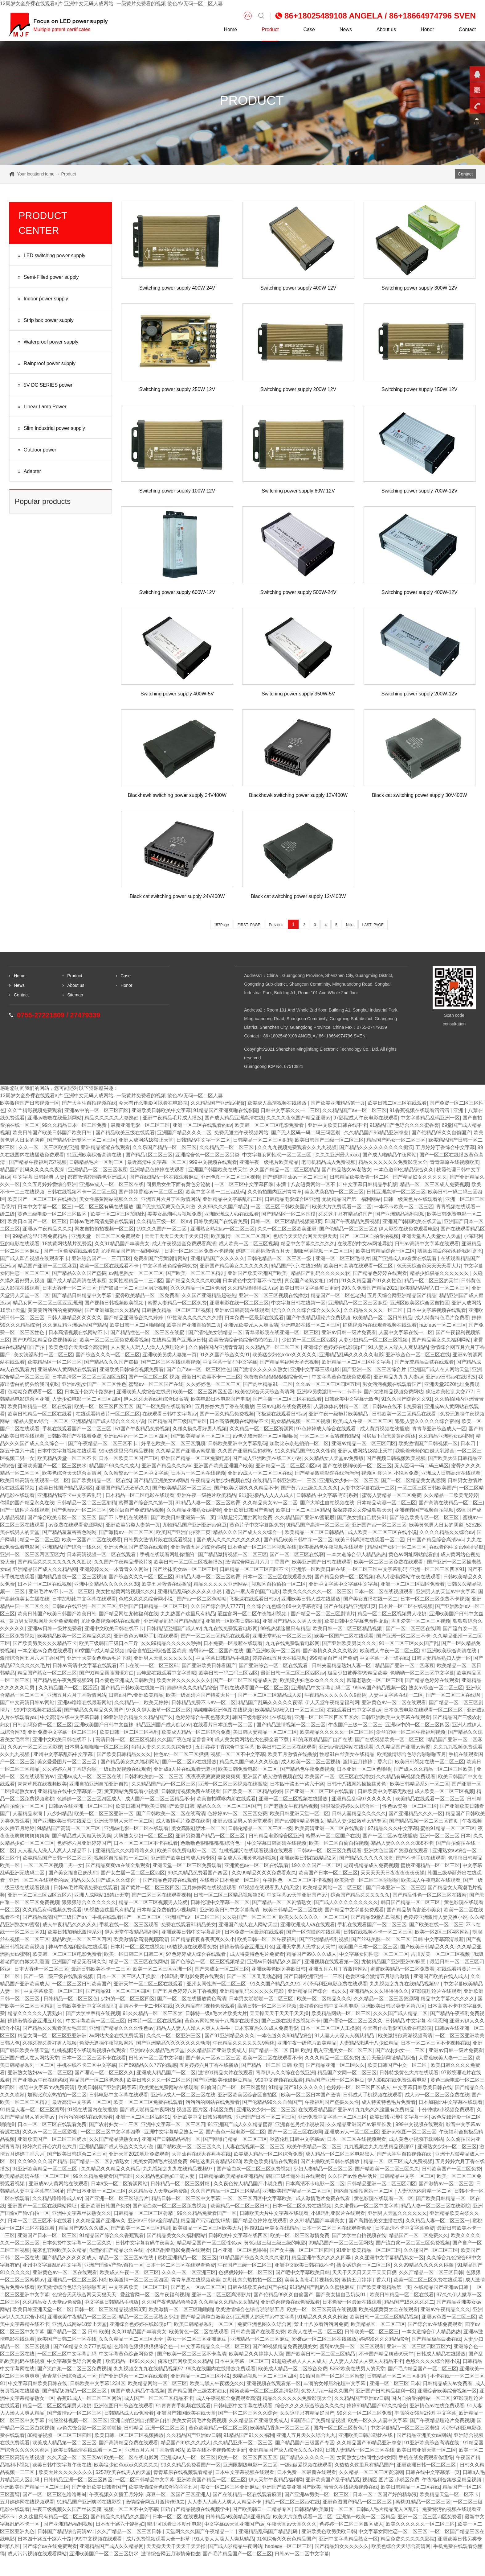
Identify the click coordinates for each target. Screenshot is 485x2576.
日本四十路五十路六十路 (297, 1784)
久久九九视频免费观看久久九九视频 (297, 1147)
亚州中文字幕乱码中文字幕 (64, 1754)
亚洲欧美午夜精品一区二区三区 (81, 2316)
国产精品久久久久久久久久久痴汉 (376, 1147)
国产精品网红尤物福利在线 (128, 1613)
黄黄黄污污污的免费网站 (55, 1310)
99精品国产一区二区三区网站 (340, 2242)
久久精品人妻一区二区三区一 (438, 2220)
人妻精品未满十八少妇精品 (42, 1813)
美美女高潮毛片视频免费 (174, 1214)
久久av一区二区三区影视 (35, 1747)
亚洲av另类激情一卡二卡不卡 (329, 1391)
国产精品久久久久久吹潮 (193, 1280)
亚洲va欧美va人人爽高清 (250, 1325)
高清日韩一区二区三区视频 (125, 1739)
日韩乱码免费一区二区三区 (42, 1724)
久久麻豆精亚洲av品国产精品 (75, 1325)
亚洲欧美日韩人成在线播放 (310, 1598)
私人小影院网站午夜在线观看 (408, 1576)
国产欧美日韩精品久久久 (124, 1754)
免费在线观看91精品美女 (188, 1924)
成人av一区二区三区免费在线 (437, 2094)
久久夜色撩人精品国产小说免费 (248, 2183)
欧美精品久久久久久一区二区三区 (337, 1732)
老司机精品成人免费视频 (328, 1162)
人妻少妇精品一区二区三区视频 (374, 1339)
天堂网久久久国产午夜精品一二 (200, 2531)
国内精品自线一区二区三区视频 (71, 1576)
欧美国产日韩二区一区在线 (66, 2339)
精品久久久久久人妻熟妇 (112, 1117)
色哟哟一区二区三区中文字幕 (422, 1672)
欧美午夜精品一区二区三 (314, 2146)
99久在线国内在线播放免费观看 (221, 2368)
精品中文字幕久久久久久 (308, 1243)
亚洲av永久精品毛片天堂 (157, 2050)
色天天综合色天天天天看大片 (429, 1265)
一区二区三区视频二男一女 (53, 1865)
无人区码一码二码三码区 (421, 1465)
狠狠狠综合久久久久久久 (89, 1902)
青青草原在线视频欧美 (454, 1162)
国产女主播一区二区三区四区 (133, 1872)
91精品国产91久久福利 (248, 2435)
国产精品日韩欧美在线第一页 (132, 1687)
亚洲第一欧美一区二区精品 (365, 2516)
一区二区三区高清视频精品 (329, 1436)
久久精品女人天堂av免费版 (334, 1458)
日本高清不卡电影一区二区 (314, 2183)
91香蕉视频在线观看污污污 (419, 1110)
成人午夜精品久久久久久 (70, 1924)
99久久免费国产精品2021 (369, 1288)
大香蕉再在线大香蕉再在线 (201, 2154)
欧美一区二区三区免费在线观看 (389, 1561)
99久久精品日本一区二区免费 (75, 1125)
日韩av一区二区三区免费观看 (329, 1850)
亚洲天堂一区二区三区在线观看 (149, 1983)
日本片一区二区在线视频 (198, 1473)
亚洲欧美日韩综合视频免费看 (132, 1369)
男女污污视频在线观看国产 (392, 1384)
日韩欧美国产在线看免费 (221, 1221)
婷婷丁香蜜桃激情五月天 (263, 1251)
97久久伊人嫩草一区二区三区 (158, 1710)
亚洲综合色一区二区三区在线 (418, 1354)
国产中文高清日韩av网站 (27, 1702)
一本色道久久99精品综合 (284, 2035)
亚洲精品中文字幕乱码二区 (232, 1199)
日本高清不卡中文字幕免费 (404, 2228)
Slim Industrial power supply (50, 428)
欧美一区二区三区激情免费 (299, 2235)
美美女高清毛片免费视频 (199, 2420)
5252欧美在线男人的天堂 (357, 2368)
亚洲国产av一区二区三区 (379, 1524)
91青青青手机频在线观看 (183, 2405)
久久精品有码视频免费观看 (405, 1776)
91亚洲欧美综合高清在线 (95, 1154)
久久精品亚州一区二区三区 (242, 2442)
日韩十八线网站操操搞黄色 (357, 1784)
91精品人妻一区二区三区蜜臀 (208, 1502)
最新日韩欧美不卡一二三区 (211, 1376)
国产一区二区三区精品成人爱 (245, 1680)
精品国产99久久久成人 (114, 1465)
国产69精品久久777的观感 (148, 2065)
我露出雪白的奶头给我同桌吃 (450, 1251)
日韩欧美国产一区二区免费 (451, 2168)
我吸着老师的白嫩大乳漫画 (424, 1450)
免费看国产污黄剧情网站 (160, 1258)
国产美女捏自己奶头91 (362, 1517)
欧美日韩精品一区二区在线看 (40, 1406)
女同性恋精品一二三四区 (136, 1280)
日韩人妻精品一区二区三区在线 (359, 2450)
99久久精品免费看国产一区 (207, 2213)
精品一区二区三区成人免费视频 (434, 1184)
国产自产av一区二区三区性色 (198, 1369)
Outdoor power (36, 450)
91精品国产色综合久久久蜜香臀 (404, 1125)
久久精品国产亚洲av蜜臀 (217, 1103)
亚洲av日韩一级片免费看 (349, 1332)
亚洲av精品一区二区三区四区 (364, 1443)
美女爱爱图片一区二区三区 (67, 1761)
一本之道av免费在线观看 (45, 1650)
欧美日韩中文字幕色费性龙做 (356, 1621)
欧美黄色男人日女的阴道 (436, 1524)
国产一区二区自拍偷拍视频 (369, 1236)
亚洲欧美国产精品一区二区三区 (296, 2191)
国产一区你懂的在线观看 (313, 1932)
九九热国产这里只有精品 (188, 1613)
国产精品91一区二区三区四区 (118, 1991)
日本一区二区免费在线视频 (302, 2205)
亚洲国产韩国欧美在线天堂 (217, 1169)
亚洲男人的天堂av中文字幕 (445, 1591)
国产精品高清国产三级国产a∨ (55, 1917)
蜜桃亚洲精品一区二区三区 (430, 1865)
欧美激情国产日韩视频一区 (29, 1103)
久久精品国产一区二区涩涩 (68, 1687)
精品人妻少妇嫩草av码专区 (356, 1821)
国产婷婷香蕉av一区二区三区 (295, 1177)
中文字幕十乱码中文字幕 (230, 1362)
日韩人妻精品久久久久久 (74, 1317)
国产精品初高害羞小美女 (414, 1909)
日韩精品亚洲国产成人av (173, 1628)
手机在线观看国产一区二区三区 (77, 1428)
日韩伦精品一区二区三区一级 (279, 1258)
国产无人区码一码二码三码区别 (306, 1132)
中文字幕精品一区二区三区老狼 (404, 2427)
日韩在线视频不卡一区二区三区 (81, 1191)
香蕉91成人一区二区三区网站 (89, 2398)
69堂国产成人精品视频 (99, 1650)
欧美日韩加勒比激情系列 (74, 1932)
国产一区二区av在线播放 (189, 1761)
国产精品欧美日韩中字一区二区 (297, 1539)
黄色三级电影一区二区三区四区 (53, 1214)
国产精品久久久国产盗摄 (79, 1273)
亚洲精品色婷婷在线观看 (157, 1169)
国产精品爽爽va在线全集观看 (118, 1865)
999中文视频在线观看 (213, 1162)
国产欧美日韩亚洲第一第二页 (183, 1517)
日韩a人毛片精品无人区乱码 (387, 2509)
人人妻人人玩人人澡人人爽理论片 (148, 1347)
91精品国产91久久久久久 (296, 2087)
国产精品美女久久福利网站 (441, 1339)
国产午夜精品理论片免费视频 (318, 1317)
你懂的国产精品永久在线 (27, 1502)
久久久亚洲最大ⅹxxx (337, 1154)
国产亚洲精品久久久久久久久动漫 (173, 2043)
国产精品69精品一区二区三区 (75, 2390)
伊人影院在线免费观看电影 (408, 1228)
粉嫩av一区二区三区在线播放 (324, 2339)
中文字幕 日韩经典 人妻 (39, 1177)
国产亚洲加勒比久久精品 (112, 1310)
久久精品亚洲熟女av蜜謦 (445, 1436)
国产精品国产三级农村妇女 (197, 2390)
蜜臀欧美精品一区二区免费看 (147, 1295)
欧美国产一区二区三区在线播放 (42, 1199)
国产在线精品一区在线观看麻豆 (163, 1177)
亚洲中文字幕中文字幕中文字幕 (343, 1584)
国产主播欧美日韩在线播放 (330, 2161)
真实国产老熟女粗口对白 (311, 1280)
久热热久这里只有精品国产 (364, 2464)
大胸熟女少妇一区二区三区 (143, 1835)
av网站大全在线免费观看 (116, 2035)
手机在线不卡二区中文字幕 (86, 2065)
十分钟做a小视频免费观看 (445, 2109)
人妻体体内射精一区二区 (341, 1406)
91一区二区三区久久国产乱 (409, 1643)
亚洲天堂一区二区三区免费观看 (106, 1236)
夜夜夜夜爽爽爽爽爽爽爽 (213, 1776)
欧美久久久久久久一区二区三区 (317, 1591)
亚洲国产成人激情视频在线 (272, 1776)
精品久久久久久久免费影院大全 (392, 1162)
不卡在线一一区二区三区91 (149, 1665)
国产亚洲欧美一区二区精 (273, 1650)
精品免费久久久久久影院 (408, 2538)
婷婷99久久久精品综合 (192, 1687)
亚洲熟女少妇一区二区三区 (348, 1480)
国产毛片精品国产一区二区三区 (422, 2368)
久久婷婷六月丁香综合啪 (69, 1769)
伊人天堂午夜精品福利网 (332, 1702)
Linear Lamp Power (41, 407)
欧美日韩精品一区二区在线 (292, 1909)
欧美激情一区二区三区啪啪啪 (366, 1880)
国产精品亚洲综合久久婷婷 (134, 1317)
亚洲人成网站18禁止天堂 (146, 1140)
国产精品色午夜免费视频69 (62, 1680)
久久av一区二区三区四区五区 (327, 1384)
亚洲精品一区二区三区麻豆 (97, 1169)
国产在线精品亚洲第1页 (350, 1606)
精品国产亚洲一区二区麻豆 (47, 1265)
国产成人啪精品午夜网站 (389, 1154)
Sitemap (75, 994)
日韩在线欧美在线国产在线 (257, 2287)
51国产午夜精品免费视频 (352, 1221)
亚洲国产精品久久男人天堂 (292, 1621)
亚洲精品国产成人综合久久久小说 (108, 1421)
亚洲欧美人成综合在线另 (143, 1391)
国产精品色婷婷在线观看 (380, 1273)
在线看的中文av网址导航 (364, 1243)
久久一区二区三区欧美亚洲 (48, 1147)
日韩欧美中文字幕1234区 (97, 2383)
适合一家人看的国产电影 (253, 1591)
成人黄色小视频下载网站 (416, 2139)
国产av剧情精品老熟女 (299, 1821)
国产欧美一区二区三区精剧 (195, 1273)
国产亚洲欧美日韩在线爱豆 (62, 1821)
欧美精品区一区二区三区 (54, 1362)
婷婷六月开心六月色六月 (49, 2146)
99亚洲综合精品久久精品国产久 (138, 1717)
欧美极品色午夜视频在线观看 (332, 1547)
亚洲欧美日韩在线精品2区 (307, 1858)
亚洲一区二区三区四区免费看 (413, 1584)
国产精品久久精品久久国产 (93, 1710)
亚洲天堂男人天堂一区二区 (123, 1821)
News (346, 29)
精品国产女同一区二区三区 (396, 1547)
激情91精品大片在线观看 (225, 2072)
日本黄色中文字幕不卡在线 (252, 1280)
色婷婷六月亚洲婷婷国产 (84, 1843)
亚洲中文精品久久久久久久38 (106, 1584)
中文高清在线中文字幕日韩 (70, 1717)
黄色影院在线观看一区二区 (383, 2198)
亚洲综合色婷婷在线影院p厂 (334, 1347)
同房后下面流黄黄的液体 (388, 1436)
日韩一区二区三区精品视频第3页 (286, 1221)
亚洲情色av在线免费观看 (437, 2405)
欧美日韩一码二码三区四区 (228, 1672)
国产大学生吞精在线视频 (93, 2013)
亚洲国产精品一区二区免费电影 (195, 1458)
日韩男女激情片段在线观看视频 (159, 1539)
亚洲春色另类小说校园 (299, 2124)
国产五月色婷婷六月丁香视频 (185, 1991)
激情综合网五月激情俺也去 (155, 2501)
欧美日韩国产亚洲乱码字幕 (107, 2087)
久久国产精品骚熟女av (114, 2139)
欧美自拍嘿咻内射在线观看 (226, 1798)
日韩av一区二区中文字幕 (155, 2057)
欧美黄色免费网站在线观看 (168, 2087)
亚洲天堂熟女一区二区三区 (282, 1635)
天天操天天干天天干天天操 (279, 2013)
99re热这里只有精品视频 (126, 1450)
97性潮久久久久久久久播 (194, 1317)
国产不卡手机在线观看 (123, 1517)
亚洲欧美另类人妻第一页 (169, 1354)
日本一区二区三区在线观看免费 (277, 1576)
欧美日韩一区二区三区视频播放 (188, 1561)
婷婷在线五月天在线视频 (279, 1658)
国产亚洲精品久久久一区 (416, 1813)
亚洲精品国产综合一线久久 (71, 1547)
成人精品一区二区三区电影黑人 (339, 2154)
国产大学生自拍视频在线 (89, 1103)
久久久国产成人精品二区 (400, 2013)
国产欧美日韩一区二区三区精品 (321, 2353)
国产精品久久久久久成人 (69, 2257)
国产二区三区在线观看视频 (170, 1362)
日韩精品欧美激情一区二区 (360, 1177)
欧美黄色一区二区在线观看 (198, 2331)
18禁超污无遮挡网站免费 (245, 1517)
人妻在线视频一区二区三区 (254, 2146)
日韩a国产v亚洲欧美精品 (136, 1695)
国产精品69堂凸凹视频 (376, 1917)
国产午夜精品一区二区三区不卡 (103, 1443)
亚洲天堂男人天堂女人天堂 (431, 1236)
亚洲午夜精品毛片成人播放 (172, 1117)
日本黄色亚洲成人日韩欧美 (124, 1680)
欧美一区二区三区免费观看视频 (114, 1339)
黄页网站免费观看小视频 (131, 1791)
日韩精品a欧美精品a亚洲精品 (231, 2176)
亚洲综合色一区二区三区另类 (207, 1154)
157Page (221, 925)
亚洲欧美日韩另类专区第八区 (393, 2006)
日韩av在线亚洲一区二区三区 (84, 1606)
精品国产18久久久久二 (409, 2302)
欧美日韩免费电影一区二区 (247, 1769)
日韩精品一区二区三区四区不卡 (254, 1569)
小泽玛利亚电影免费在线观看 (192, 1976)
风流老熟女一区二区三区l (374, 1680)
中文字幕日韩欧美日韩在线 (422, 2087)
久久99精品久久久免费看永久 (263, 1872)
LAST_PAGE (373, 925)
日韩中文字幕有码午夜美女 (144, 2242)
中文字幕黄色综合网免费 (170, 1265)
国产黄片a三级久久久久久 (309, 1487)
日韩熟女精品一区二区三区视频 (177, 1310)
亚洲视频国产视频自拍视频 (424, 1510)
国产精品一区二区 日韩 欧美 (280, 2050)
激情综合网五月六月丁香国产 (257, 1561)
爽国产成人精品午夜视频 (138, 2390)
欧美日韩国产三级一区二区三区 (329, 1140)
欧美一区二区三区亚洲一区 (103, 1813)
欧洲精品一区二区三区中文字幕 (357, 1362)
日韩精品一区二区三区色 (70, 1998)
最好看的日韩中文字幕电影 (328, 2006)
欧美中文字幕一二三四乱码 (215, 1191)
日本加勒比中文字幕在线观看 (84, 1598)
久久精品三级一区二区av (164, 1221)
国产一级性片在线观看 (24, 1510)
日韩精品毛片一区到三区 (96, 1162)
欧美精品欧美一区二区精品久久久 (74, 1635)
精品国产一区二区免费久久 (418, 2235)
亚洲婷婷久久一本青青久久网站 (114, 1569)
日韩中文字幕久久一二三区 (290, 1110)
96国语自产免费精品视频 (136, 1510)
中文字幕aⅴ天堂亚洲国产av (234, 2524)
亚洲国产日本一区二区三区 (265, 2117)
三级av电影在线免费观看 (284, 1406)
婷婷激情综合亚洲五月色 (247, 1946)
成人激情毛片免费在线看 (183, 1821)
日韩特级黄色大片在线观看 (408, 2072)
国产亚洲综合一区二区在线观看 (274, 1665)
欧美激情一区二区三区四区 (240, 1236)
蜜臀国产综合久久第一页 (146, 1502)
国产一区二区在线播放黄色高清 (191, 1998)
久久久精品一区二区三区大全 (131, 2339)
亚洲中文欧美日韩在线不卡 (337, 1125)
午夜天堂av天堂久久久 (291, 2524)
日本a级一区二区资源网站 (119, 2183)
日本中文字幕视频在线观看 (436, 1310)
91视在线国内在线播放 (92, 2109)
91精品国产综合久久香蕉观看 (111, 2235)
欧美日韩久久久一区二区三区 (159, 2080)
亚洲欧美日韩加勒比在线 (366, 2435)
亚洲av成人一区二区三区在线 (111, 1184)
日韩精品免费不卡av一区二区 (203, 1702)
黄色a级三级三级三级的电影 (275, 2242)
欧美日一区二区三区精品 (303, 1510)
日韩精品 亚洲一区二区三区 (155, 2427)
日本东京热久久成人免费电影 (266, 2028)
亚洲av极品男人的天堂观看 (242, 1821)
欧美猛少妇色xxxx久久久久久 (284, 1354)
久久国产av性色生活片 (352, 2176)
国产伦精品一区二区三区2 (347, 1228)
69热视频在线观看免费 (192, 1946)
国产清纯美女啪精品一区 (215, 1332)
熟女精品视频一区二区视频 (300, 1421)
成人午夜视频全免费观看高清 (184, 1243)
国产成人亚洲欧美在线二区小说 (266, 1458)
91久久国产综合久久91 (224, 1354)
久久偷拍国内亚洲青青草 (274, 1191)
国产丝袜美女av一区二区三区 (185, 1569)
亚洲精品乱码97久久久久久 (362, 1798)
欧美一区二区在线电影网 (131, 2457)
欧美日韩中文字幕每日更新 (309, 1288)
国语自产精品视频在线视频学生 (195, 2509)
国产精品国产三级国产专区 (177, 1421)
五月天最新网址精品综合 (388, 2057)
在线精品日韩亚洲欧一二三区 (284, 1480)
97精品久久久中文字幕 (393, 1828)
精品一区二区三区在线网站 (138, 1961)
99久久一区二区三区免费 (364, 2413)
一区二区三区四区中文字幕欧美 (258, 2198)
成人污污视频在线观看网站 (37, 2553)
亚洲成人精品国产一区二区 (166, 2072)
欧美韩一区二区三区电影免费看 (270, 1125)
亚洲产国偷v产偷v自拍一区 (113, 2265)
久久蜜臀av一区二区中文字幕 (136, 1473)
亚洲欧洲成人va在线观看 (231, 1214)
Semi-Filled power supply (47, 277)
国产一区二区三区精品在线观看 (215, 1635)
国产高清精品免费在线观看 (128, 2442)
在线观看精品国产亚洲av (325, 2109)
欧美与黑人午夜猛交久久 (217, 2383)
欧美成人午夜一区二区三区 (362, 1421)
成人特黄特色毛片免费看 (442, 1317)
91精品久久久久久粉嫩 (322, 2316)
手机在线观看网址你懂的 (167, 1554)
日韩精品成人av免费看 (447, 2383)
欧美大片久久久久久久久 (184, 1680)
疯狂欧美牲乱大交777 (450, 1391)
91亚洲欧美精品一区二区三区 (46, 2168)
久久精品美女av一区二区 (270, 1502)
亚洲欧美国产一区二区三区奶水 (52, 1465)
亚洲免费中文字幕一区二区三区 (62, 1732)
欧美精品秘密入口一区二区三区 (434, 1288)
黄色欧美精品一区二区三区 (218, 2427)
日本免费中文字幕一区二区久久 (77, 2242)
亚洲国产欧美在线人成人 (441, 1976)
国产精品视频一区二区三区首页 (424, 1821)
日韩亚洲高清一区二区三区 (396, 1191)
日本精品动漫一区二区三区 (386, 1502)
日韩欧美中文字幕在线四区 (237, 2235)
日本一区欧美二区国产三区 (128, 1458)
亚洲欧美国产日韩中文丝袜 (103, 1724)
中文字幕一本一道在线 (384, 1658)
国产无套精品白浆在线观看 (424, 1362)
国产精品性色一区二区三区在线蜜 (147, 1332)
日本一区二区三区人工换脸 (127, 1976)
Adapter (28, 471)
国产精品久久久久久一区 (307, 2457)
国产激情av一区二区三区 (126, 1532)
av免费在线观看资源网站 (75, 1524)
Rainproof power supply (45, 364)
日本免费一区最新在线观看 (254, 1317)
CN (247, 16)
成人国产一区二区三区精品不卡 (159, 1798)
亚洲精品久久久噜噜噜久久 (125, 1850)
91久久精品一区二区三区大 (152, 2013)
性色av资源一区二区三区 (409, 1806)
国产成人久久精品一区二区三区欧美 (434, 1769)
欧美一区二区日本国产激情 (310, 2094)
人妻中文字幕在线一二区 (406, 1332)
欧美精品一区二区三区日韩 (240, 2205)
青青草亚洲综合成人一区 (439, 1428)
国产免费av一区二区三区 (79, 1510)
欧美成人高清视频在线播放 (277, 1103)
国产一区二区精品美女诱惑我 (413, 1480)
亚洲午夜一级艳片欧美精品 (269, 1162)
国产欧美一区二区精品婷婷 (252, 1791)
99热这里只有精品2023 (215, 2161)
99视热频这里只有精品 (285, 1628)
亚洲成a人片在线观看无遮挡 (185, 1769)
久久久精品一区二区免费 (198, 1288)
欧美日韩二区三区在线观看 (397, 1103)
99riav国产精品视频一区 (379, 1687)
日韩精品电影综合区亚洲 (292, 1199)
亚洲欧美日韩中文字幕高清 (230, 1909)
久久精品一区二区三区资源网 (262, 1428)
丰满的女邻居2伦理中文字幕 (335, 2383)
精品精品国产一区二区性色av (209, 2242)
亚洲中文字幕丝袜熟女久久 (81, 2213)
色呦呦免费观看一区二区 (35, 1391)
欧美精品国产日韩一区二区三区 (57, 1858)
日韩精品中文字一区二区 (203, 1140)
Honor (427, 29)
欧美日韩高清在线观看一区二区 (359, 1265)
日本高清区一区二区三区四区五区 (89, 1376)
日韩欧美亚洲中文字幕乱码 (237, 1443)
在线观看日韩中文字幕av (169, 1413)
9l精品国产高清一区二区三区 (317, 1524)
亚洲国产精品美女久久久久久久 (234, 1265)
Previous (276, 925)
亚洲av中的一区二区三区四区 (96, 1110)
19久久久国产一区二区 (162, 1228)
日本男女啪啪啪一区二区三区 (97, 1747)
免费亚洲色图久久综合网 (264, 2324)
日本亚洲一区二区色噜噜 (364, 1769)
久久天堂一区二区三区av (74, 2457)
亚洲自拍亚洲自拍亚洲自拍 (98, 1784)
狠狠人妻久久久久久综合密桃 (427, 1421)
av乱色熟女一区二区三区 (136, 1273)
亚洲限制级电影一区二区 (250, 2464)
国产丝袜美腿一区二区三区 (380, 1939)
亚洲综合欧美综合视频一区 (447, 2390)
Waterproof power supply (47, 342)
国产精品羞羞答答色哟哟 (69, 1532)
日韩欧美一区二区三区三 (371, 2331)
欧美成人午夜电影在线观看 (430, 1880)
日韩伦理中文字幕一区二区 (220, 1902)
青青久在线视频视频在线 (351, 2487)
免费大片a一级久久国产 (327, 2390)
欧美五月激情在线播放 (166, 1584)
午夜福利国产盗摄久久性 (332, 2102)
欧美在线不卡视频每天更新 (216, 2450)
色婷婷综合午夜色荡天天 (203, 1717)
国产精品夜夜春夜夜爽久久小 (203, 1939)
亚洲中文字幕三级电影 (315, 1369)
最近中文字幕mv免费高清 (47, 2087)
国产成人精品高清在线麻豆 (76, 1280)
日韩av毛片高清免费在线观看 (101, 1221)
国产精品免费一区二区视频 (344, 1576)
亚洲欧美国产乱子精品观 (333, 2479)
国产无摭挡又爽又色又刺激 (165, 1206)
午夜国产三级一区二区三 (355, 1724)
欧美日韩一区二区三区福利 (129, 1732)
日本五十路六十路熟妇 (89, 1391)
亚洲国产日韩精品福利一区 (171, 2139)
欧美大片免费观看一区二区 (341, 1206)
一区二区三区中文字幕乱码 (377, 1569)
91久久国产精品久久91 (275, 1983)
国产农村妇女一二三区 (400, 2050)
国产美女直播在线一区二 (370, 1598)
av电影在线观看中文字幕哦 (166, 1672)
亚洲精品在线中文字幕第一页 (70, 1791)
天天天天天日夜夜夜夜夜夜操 (393, 1872)
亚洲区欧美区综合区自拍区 (419, 1302)
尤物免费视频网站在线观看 (111, 1621)
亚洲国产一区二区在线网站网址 (43, 2205)
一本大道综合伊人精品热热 (356, 1554)
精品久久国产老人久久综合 (249, 1761)
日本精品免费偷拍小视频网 (167, 1909)
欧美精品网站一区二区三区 (333, 1887)
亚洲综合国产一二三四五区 (101, 1258)
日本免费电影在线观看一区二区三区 (424, 1710)
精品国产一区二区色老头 (338, 1295)
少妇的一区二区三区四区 (309, 1339)
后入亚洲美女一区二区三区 (343, 2050)
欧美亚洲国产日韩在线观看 (321, 1561)
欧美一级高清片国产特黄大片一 (200, 1695)
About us (386, 29)
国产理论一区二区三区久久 (352, 2020)
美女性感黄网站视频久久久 (108, 1199)
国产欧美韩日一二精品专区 (261, 2509)
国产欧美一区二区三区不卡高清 (191, 2353)
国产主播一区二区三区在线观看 (287, 1399)
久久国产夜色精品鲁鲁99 (184, 1739)
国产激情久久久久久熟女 (260, 1369)
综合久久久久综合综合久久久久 (306, 1310)
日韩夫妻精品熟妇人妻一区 (441, 1658)
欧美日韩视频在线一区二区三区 (429, 1761)
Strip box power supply (45, 320)
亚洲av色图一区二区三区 (409, 2131)
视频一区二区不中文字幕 (238, 1754)
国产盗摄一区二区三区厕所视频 (133, 1288)
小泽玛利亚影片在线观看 (338, 2213)
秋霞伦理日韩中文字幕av (297, 2139)
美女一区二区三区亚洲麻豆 (197, 2339)
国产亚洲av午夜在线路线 (40, 2080)
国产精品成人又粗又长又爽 (81, 1835)
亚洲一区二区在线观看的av (202, 1125)
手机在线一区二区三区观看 (128, 1924)
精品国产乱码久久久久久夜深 (32, 1169)
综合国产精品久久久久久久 (360, 1895)
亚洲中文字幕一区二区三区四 (173, 2124)
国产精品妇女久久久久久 (420, 1177)
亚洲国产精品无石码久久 (123, 1487)
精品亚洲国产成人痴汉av (163, 1724)
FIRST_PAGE (249, 925)
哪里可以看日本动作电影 (174, 2524)
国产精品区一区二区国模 (288, 1214)
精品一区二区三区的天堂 (431, 1280)
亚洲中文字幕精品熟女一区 (173, 2131)
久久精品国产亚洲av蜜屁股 (185, 1450)
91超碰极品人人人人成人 (266, 1495)
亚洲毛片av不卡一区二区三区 (61, 1591)
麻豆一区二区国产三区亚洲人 (178, 2494)
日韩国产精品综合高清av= (435, 1539)
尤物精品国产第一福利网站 (351, 1199)
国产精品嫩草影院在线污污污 (327, 1473)
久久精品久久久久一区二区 (374, 1310)
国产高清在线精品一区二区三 (451, 1502)
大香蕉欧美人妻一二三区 (445, 2057)
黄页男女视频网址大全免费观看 (43, 1621)
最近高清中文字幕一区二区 (156, 1162)
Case (309, 29)
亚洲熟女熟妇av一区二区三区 (222, 1228)
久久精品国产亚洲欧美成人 (216, 2050)
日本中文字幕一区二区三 (45, 1206)
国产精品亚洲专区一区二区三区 (81, 1140)
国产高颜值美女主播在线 (375, 2220)
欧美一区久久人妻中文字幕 (377, 2420)
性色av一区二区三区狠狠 (181, 1754)
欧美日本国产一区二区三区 (37, 1221)
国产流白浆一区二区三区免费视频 (254, 2168)
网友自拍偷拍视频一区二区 (104, 1228)
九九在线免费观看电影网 (230, 1628)
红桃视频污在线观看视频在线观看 (380, 1325)
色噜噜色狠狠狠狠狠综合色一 (276, 1376)
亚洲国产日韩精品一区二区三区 (153, 1606)
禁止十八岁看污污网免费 (321, 2324)
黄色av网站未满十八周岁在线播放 (222, 2020)
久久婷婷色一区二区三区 (213, 1384)
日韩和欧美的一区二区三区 (153, 1776)
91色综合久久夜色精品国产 (286, 2538)
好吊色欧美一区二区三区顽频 (173, 1443)
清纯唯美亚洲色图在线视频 (222, 1710)
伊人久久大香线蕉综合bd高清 (156, 1399)
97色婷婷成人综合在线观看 (326, 1428)
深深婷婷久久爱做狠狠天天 (362, 1510)
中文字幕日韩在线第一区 (298, 1302)
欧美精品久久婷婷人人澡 (256, 2353)
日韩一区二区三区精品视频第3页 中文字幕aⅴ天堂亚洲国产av (261, 1895)
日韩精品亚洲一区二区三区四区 (381, 2183)
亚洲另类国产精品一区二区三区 (211, 1835)
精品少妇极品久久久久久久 (440, 1273)
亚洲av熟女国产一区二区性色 (94, 1384)
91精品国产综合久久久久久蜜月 (254, 2257)
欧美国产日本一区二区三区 (328, 1872)
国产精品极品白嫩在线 (436, 2339)
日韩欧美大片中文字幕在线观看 (273, 2213)
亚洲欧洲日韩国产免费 (248, 1510)
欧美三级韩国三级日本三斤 (108, 1643)
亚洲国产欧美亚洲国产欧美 (258, 1273)
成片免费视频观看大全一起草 (158, 2538)
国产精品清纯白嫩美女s (207, 2316)
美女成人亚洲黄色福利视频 (247, 1858)
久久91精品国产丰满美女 (122, 1243)
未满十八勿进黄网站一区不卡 (308, 1184)
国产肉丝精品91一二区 (268, 1384)
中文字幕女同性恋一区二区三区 (277, 1154)
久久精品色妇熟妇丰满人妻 (165, 2176)
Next (350, 925)
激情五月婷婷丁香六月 (367, 1761)
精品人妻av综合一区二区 (41, 1421)
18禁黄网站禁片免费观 (67, 1243)
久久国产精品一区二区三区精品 (284, 1169)
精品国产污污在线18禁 (296, 1265)
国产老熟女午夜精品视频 (291, 1806)
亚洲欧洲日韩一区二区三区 (427, 2464)
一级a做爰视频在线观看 (125, 1769)
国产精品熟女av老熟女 (346, 1169)
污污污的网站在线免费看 (212, 2102)
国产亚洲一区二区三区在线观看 (320, 1791)
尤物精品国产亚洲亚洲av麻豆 (194, 1524)
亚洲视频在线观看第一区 (331, 1961)
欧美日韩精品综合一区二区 (385, 1251)
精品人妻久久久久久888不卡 (402, 1843)
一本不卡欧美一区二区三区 (403, 1206)
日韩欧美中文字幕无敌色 (351, 1399)
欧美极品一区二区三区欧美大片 (207, 2228)
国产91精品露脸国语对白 (106, 1672)
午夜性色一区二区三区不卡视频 (297, 1880)
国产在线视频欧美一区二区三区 (357, 1465)
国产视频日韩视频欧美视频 (114, 1302)
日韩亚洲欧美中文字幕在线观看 (395, 1717)
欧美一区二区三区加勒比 (118, 1214)
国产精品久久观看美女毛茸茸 (54, 2028)
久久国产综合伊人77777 (217, 1606)
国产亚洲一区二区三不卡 (403, 1635)
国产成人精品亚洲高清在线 (234, 1117)
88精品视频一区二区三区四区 (264, 2376)
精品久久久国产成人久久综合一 (247, 1532)
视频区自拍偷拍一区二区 (279, 1584)
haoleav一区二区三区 (442, 1325)
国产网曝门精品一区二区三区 (235, 2139)
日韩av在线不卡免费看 (397, 1406)
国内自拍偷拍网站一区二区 (364, 2191)
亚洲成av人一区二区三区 (351, 2131)
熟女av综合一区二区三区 (436, 1687)
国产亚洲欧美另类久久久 (349, 1643)
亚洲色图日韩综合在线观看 (123, 2405)
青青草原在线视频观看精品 (183, 2472)
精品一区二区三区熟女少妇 (148, 2316)
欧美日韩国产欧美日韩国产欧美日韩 (53, 1132)
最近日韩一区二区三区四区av (293, 1672)
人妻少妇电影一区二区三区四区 (86, 1399)
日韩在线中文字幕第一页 (433, 2472)
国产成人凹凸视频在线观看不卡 (34, 1258)
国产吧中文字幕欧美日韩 (302, 2272)
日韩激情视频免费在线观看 (190, 1791)
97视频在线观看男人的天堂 (269, 1887)
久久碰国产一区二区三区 (249, 1917)
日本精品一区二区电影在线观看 (139, 1495)
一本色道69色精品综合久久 (404, 1169)
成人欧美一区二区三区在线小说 (382, 1532)
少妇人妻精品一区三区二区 (323, 2168)
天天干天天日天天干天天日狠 (177, 1236)
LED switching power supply (50, 256)
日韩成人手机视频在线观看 (372, 2094)
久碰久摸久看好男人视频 (200, 1428)
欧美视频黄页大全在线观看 (388, 2309)
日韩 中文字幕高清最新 (438, 1939)
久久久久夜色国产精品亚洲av (298, 1117)
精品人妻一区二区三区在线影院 (435, 2205)
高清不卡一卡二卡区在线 (146, 2006)
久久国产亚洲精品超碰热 (209, 1295)
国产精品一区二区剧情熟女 (281, 1902)
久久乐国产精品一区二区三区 (164, 1147)
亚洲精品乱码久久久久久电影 (351, 1354)
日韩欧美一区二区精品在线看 (404, 1413)
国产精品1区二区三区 (149, 1154)
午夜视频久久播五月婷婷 (116, 2494)
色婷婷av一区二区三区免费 (237, 1813)
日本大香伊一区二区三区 (69, 1288)
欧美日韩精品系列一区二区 (419, 1784)
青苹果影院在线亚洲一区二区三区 (282, 1332)
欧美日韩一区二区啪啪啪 (137, 1325)
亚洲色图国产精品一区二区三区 (358, 2501)
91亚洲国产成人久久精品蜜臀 (240, 2124)
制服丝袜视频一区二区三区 (323, 1251)
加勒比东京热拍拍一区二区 (299, 1443)
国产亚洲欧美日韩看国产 (209, 1665)
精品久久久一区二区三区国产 (229, 1806)
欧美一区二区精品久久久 (324, 1998)
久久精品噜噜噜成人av (252, 1288)
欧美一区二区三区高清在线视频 (321, 2309)
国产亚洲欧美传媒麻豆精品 (222, 2080)
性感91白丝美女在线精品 (347, 1754)
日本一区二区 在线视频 (177, 2516)
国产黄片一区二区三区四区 (150, 1887)
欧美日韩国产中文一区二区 (398, 2065)
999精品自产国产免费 (333, 1658)
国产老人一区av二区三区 (213, 2057)
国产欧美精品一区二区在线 (101, 1480)
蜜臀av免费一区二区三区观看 (352, 2346)
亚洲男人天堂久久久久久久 (163, 1658)
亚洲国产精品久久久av (166, 1465)
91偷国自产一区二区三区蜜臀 (233, 2087)
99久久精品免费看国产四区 (198, 1872)
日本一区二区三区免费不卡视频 (198, 1251)
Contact (467, 29)
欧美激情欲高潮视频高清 (141, 1939)
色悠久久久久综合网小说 (146, 1598)
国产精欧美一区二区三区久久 (189, 2146)
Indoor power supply (42, 299)
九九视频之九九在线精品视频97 (405, 1983)
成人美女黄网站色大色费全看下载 (252, 1739)
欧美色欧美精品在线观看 (271, 2161)
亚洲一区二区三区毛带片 (343, 1258)
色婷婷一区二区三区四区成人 (89, 1798)
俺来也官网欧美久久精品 (59, 2250)
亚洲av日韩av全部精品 (153, 2220)
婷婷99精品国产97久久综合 (377, 2405)
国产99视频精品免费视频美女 (45, 1339)
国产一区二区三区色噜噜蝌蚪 (54, 2494)
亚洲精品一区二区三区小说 (77, 2279)
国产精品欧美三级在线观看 (125, 1132)
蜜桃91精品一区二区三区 (447, 1828)
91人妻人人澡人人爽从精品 (398, 1347)
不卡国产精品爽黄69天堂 (386, 2353)
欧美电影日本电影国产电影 (220, 1399)
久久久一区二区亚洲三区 (174, 2035)
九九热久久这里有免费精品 (384, 2109)
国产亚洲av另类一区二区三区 (317, 2494)
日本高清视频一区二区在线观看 (102, 1554)
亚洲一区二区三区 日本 (445, 1835)
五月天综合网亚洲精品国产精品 (401, 1295)
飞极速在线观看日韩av (281, 1413)
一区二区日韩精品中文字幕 (144, 2479)
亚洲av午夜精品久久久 (47, 1228)
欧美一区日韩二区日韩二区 (133, 1954)
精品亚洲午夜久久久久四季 (321, 2257)
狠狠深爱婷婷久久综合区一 (350, 1806)
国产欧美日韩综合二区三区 (76, 2154)
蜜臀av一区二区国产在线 (156, 1384)
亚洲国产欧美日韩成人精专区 (183, 1858)
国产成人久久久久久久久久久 (229, 1539)
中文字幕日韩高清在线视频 (276, 1843)
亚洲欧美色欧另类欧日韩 (278, 1969)
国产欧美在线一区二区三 (436, 1924)
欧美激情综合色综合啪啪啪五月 (244, 1339)
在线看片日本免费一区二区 (223, 1724)
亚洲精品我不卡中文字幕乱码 (70, 1495)
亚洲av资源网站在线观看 (346, 1747)
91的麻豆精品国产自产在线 (323, 1739)
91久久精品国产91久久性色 (371, 1280)
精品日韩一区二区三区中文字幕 (185, 2198)
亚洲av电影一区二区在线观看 (136, 1828)
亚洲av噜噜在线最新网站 (54, 1117)
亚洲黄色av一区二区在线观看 (394, 1702)
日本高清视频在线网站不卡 (78, 1332)
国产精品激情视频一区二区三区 (232, 1554)
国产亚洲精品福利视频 (400, 1214)
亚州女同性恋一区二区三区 (217, 1983)
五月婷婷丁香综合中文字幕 (445, 1147)
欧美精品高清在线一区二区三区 (35, 2176)
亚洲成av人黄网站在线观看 (67, 1369)
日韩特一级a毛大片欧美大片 (216, 2013)
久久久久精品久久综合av (447, 1532)
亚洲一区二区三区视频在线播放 (273, 1295)
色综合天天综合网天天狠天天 (305, 1236)
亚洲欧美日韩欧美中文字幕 (161, 1110)
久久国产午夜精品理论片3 (122, 1561)
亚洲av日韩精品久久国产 (274, 1961)
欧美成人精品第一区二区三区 (64, 2442)
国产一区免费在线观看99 (70, 1251)
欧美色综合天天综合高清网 (78, 1347)
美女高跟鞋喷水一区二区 (198, 1828)
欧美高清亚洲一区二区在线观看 (330, 1828)
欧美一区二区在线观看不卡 (109, 1265)
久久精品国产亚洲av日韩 (361, 2398)
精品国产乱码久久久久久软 (320, 1273)
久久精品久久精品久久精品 (110, 2168)
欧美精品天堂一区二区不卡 (66, 1458)
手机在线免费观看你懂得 (426, 2457)
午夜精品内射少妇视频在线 (220, 1480)
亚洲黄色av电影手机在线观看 (146, 1635)
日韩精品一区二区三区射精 (262, 1140)
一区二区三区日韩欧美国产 (280, 1206)
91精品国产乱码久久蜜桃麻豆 (322, 2287)
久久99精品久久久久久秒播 (171, 1643)
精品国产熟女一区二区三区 (396, 1140)
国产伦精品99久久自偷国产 (441, 1132)
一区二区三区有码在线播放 (103, 1206)
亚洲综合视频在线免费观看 (290, 2302)
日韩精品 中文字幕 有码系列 (327, 1495)
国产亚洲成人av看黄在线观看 (405, 1258)
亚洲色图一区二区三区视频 (230, 1177)
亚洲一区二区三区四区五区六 (32, 1554)
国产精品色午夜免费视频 (307, 1769)
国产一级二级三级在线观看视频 (59, 1976)
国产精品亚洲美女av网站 (160, 1480)
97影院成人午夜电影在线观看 (365, 1117)
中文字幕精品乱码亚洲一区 (430, 1117)
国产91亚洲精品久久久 (230, 2035)
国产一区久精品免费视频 (227, 1413)
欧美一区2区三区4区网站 (442, 1932)
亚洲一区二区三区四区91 (437, 1569)
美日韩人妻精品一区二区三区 (265, 1732)
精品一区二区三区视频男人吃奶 (391, 1613)
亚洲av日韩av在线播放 (451, 1376)
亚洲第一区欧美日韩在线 (318, 1569)
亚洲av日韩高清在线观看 (242, 1310)
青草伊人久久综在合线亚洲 (285, 2072)
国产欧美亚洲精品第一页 (338, 1103)
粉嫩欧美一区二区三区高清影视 (264, 2390)
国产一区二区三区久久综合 (247, 2413)
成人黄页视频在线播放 (384, 1428)
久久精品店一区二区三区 (227, 1147)
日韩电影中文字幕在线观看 (118, 2094)
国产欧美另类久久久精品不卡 (246, 1487)
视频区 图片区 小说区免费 (389, 1473)
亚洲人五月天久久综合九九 (306, 2435)
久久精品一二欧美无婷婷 (451, 1495)
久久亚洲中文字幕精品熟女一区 (389, 2257)
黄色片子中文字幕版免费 (257, 1524)
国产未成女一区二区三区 (222, 1969)
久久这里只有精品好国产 (345, 1214)
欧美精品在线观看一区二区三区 (429, 1798)
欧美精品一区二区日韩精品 (382, 1317)
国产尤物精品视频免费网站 (393, 1391)
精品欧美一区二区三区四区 (81, 1939)
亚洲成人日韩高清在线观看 (450, 1473)
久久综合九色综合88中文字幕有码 (284, 1606)
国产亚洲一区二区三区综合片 (374, 1369)
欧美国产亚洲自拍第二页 (194, 1325)
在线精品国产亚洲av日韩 (179, 1339)
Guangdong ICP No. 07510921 (273, 1066)
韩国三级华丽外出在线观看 (261, 1717)
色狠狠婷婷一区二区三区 (245, 2272)
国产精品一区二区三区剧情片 (323, 1613)
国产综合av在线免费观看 (435, 2324)
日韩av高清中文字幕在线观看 (427, 1243)
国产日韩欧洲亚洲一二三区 (313, 1976)
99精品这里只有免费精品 (41, 1236)
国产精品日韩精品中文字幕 (82, 1295)
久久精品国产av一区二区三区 (354, 1110)
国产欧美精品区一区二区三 (200, 1436)
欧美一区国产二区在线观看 (91, 1539)
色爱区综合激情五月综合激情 (378, 1976)
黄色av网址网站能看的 (413, 1554)
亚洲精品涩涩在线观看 (105, 1147)
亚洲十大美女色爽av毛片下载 (99, 1658)
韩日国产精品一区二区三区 (411, 1902)
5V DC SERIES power (44, 385)
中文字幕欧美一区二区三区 (53, 1991)
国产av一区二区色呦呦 (201, 1598)
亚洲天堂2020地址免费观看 (139, 2154)
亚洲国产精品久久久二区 (184, 1132)
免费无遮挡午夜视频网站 (241, 1132)
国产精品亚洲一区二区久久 (335, 2065)
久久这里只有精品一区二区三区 (53, 2516)
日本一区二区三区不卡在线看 (146, 1843)
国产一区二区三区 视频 (153, 1376)
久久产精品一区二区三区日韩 (431, 2272)
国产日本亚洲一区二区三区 (395, 1887)
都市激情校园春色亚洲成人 (97, 1177)
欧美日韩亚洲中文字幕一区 (399, 2117)
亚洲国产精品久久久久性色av (121, 2028)
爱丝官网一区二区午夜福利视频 (253, 1613)
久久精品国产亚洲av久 (100, 2220)
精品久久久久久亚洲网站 (221, 1584)
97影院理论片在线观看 (436, 1991)
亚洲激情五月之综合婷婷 (198, 1547)
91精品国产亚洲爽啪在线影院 (225, 1110)
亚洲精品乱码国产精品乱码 (173, 1621)
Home (230, 29)
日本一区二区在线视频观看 (383, 1591)
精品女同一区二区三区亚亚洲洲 (47, 1302)
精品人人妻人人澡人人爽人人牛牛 (193, 2028)
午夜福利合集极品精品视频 (452, 2479)
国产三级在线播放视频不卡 (290, 2020)
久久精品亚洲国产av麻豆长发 (360, 2124)
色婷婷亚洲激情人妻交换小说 (435, 1917)
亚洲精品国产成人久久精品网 (45, 1569)
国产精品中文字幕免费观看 (354, 1909)
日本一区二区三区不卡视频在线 (435, 2043)
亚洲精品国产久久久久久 (217, 1258)
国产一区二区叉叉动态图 (254, 1976)
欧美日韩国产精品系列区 (66, 1487)
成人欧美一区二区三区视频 (248, 1243)
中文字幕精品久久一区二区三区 (215, 2346)
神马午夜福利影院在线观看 (78, 1946)
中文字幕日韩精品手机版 (370, 1184)
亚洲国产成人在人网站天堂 (439, 1369)
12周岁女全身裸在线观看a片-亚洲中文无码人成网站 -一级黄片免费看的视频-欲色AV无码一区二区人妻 (111, 3)
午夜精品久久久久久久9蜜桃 (335, 1695)
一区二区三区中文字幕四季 (244, 1184)
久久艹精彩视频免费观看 (35, 1110)
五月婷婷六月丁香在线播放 (224, 1406)
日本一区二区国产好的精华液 (385, 2494)
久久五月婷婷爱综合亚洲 (49, 1184)
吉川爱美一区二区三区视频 (420, 1621)
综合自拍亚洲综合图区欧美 (156, 1650)
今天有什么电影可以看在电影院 (153, 1103)
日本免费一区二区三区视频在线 (261, 1547)
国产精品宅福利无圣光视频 (289, 1362)
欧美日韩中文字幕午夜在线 (62, 2464)
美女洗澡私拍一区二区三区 (334, 1191)
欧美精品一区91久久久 (130, 2361)
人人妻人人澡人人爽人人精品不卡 (55, 1850)
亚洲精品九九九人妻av (398, 1376)
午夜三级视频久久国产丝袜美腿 (66, 2509)
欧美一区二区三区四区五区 (202, 1391)
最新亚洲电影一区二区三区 (140, 1125)
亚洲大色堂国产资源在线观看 (136, 1547)
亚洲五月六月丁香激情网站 (170, 1199)
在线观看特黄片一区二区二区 (108, 1413)
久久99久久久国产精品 (223, 1206)
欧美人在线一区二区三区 (315, 2331)
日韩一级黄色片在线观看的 (412, 1199)
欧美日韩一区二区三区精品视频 (348, 1628)
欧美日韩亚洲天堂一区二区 (299, 1813)
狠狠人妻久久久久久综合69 (162, 1747)
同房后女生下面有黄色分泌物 (179, 1184)
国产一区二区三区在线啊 (297, 1554)
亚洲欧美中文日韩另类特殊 (203, 2117)
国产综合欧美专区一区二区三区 (61, 1517)
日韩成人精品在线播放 (441, 2353)
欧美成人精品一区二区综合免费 (195, 1732)
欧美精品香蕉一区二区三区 (280, 2427)
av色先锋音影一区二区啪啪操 (265, 1436)
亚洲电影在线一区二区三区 (239, 1302)
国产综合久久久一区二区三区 (108, 1354)
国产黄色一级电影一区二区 (235, 2131)
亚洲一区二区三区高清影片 (221, 2294)
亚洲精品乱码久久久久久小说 (190, 1591)
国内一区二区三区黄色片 (340, 2427)
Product (270, 29)
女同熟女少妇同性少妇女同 (366, 2457)
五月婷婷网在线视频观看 (209, 1887)
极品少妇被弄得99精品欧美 (357, 1672)
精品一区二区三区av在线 (127, 2257)
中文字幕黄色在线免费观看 (341, 1376)
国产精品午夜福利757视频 (38, 1162)
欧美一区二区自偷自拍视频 (338, 1843)
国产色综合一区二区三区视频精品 (208, 1961)
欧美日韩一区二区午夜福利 (266, 1939)
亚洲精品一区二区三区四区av (288, 1465)
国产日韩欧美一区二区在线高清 (170, 1813)
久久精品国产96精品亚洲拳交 (376, 1132)
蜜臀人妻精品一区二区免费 (177, 1302)
